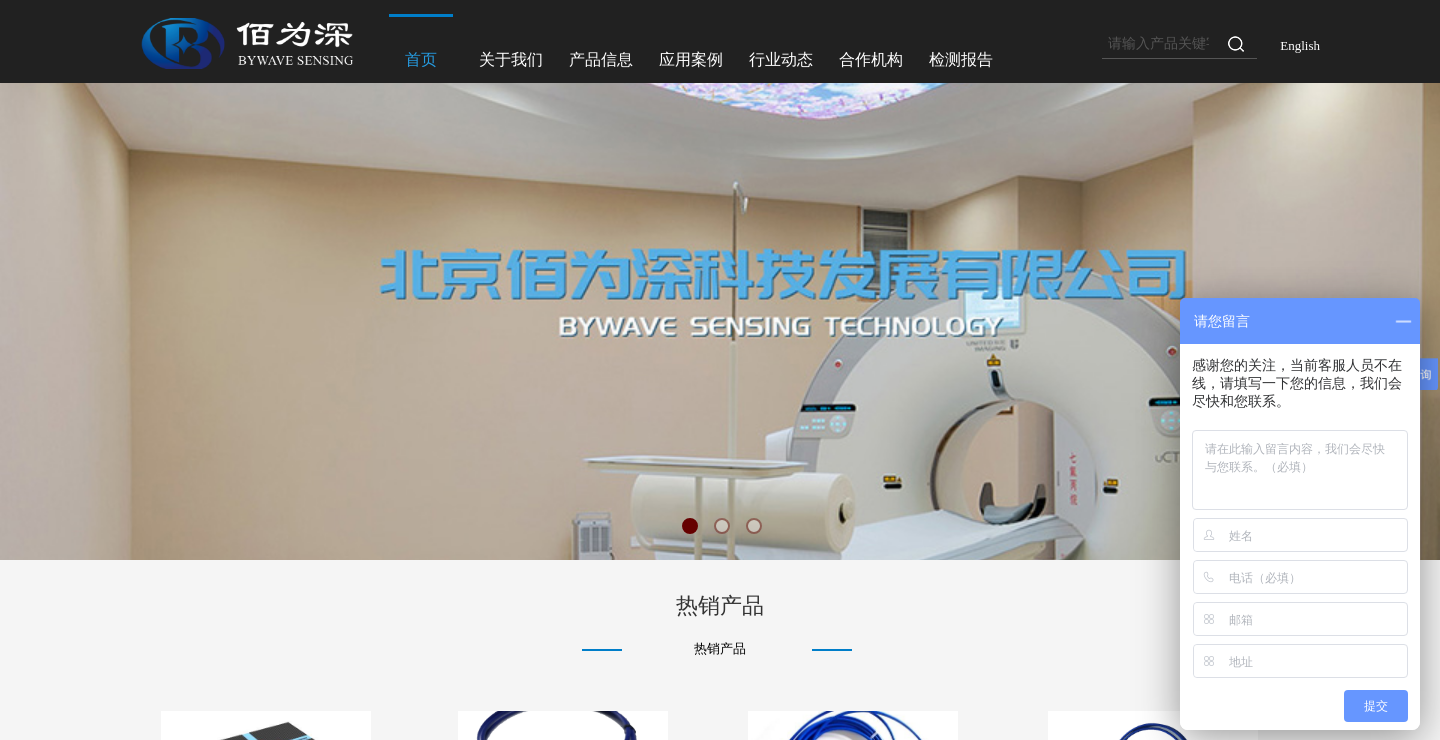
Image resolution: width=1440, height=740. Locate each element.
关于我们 (511, 59)
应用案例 (691, 59)
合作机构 (871, 59)
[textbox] (1158, 44)
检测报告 (961, 59)
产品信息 (601, 59)
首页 (421, 59)
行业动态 (781, 59)
